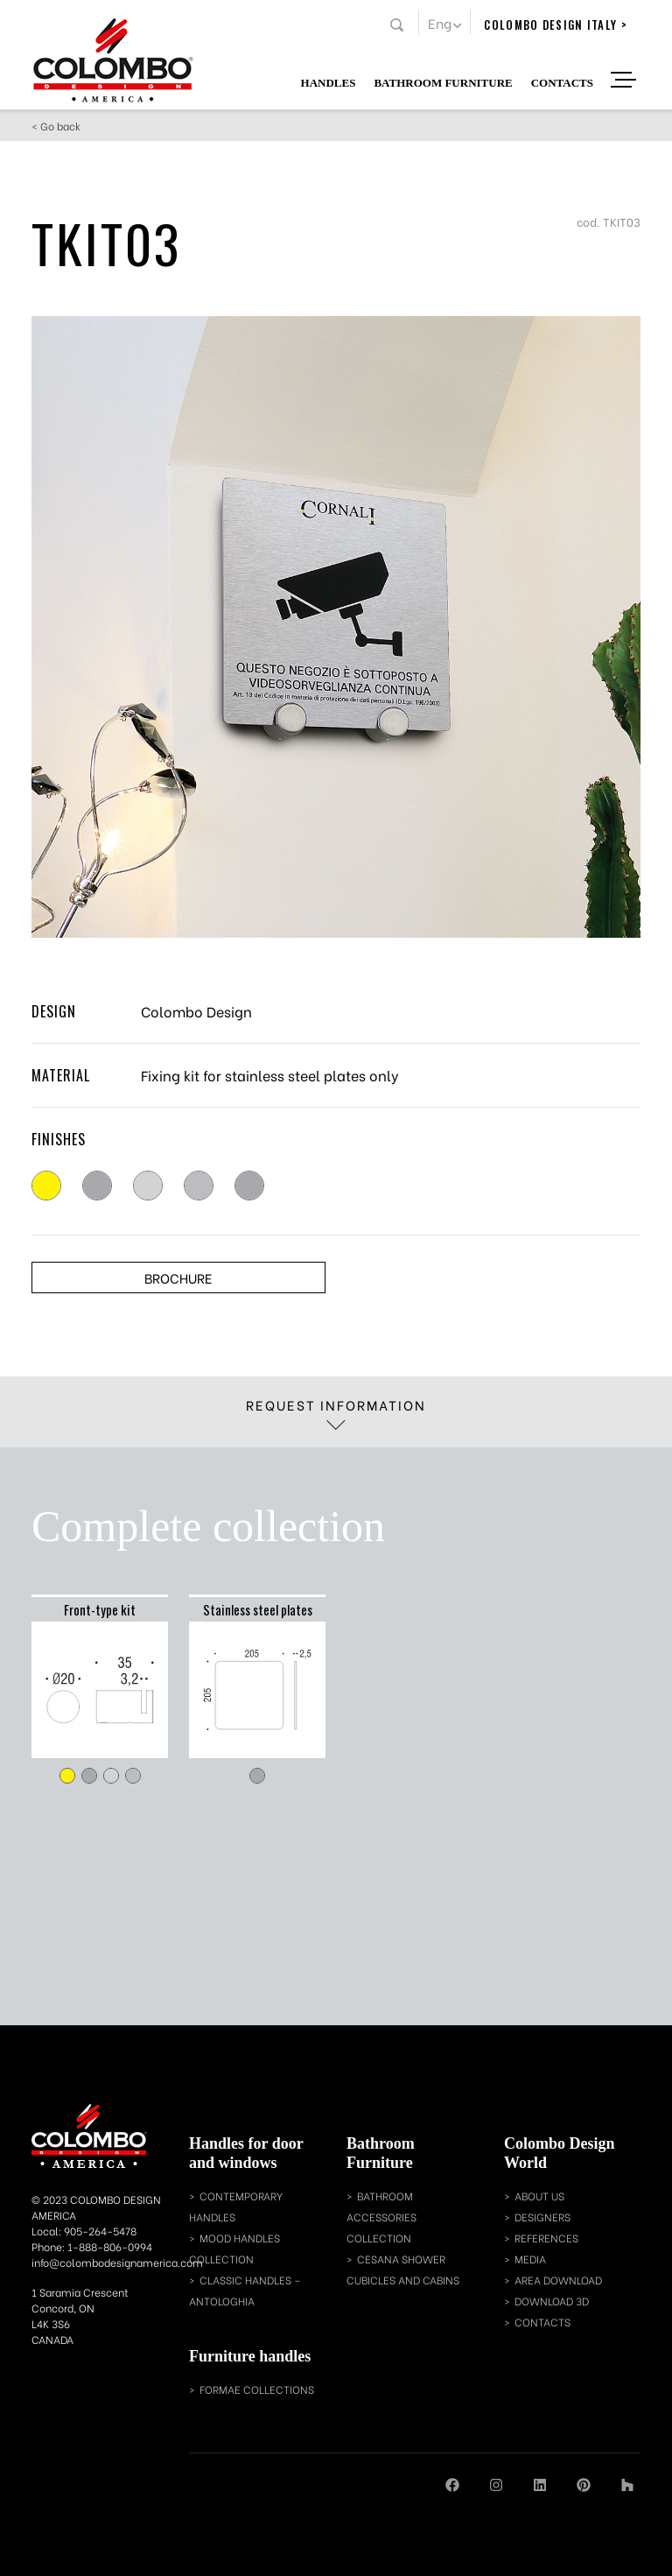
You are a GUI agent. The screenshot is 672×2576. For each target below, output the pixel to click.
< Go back (56, 125)
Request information (336, 1412)
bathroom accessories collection (381, 2216)
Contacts (562, 81)
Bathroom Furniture (443, 81)
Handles (328, 81)
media (530, 2258)
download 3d (551, 2300)
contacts (542, 2321)
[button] (444, 22)
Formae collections (257, 2389)
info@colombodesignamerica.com (117, 2262)
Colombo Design (196, 1011)
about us (539, 2195)
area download (558, 2279)
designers (542, 2216)
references (546, 2237)
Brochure (178, 1277)
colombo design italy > (555, 24)
